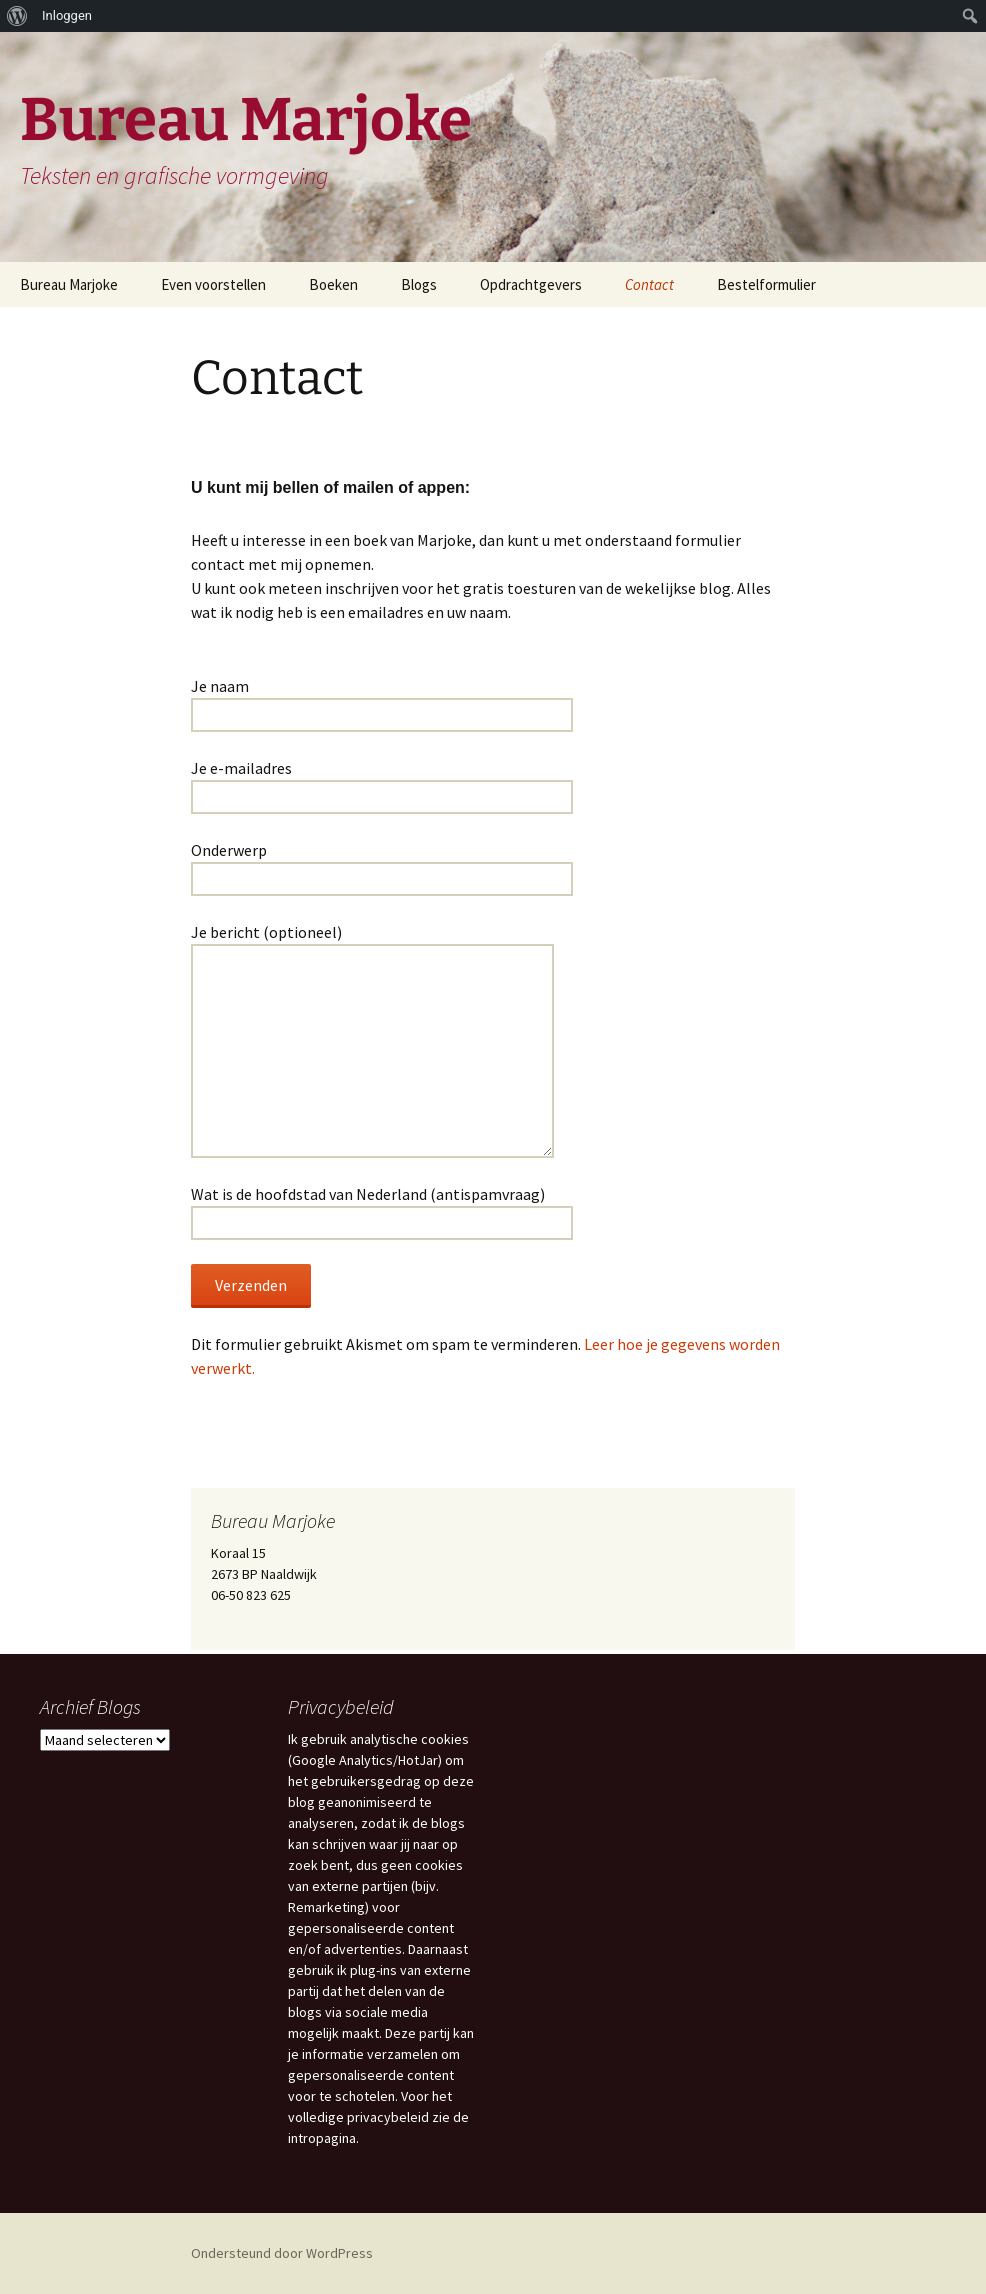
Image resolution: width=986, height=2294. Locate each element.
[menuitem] (17, 16)
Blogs (419, 284)
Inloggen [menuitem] (67, 15)
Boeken (333, 284)
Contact (649, 284)
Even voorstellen (213, 284)
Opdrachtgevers (531, 284)
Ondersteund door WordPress (282, 2253)
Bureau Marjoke (69, 284)
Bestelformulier (766, 284)
